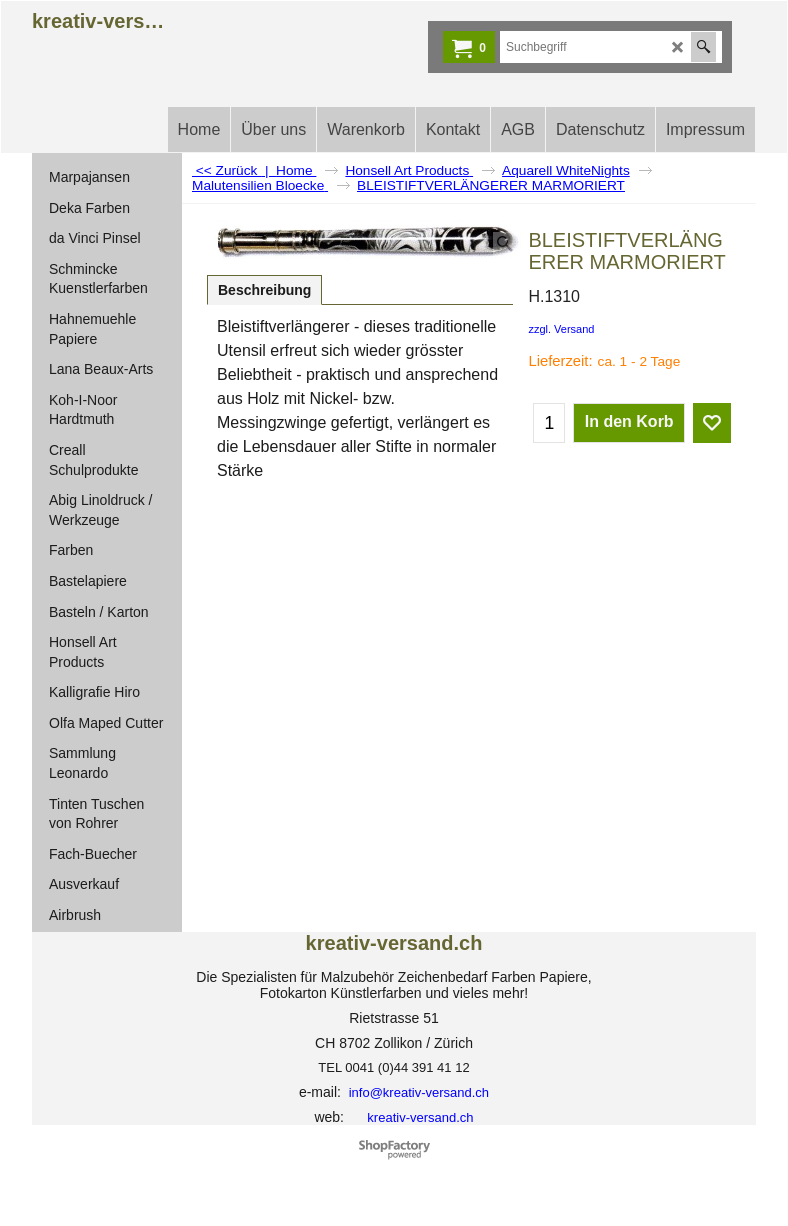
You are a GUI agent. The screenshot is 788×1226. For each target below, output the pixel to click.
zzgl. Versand (561, 329)
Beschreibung (264, 290)
